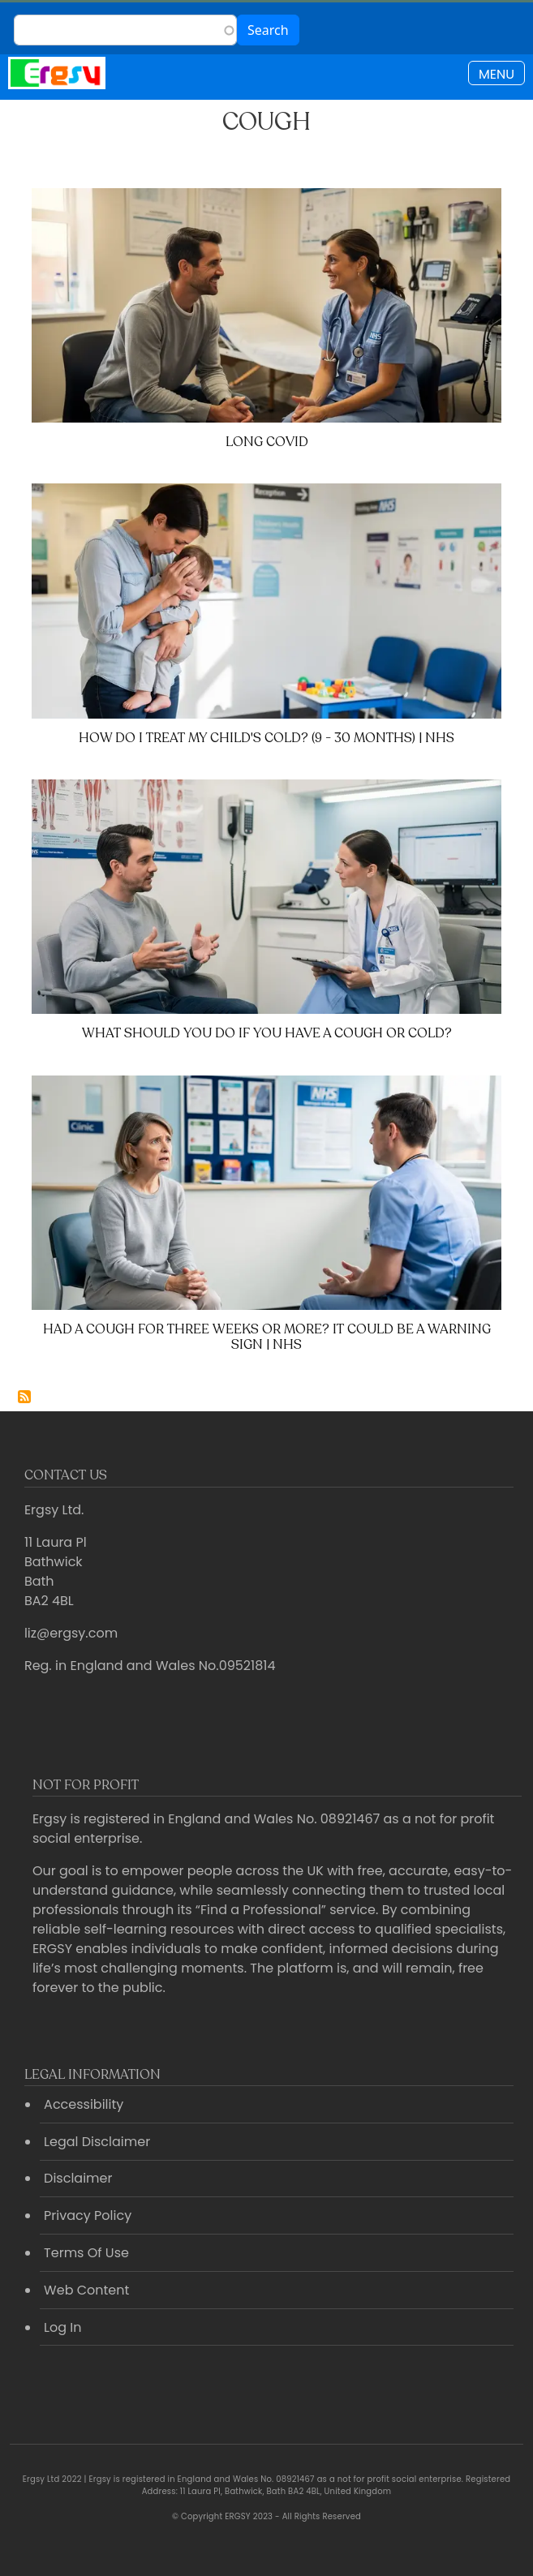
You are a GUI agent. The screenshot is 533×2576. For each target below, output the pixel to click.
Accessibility (83, 2104)
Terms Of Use (86, 2252)
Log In (62, 2327)
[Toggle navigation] (496, 73)
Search (268, 30)
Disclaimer (78, 2178)
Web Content (86, 2290)
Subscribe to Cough (24, 1396)
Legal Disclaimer (97, 2141)
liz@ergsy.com (71, 1633)
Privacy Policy (87, 2215)
